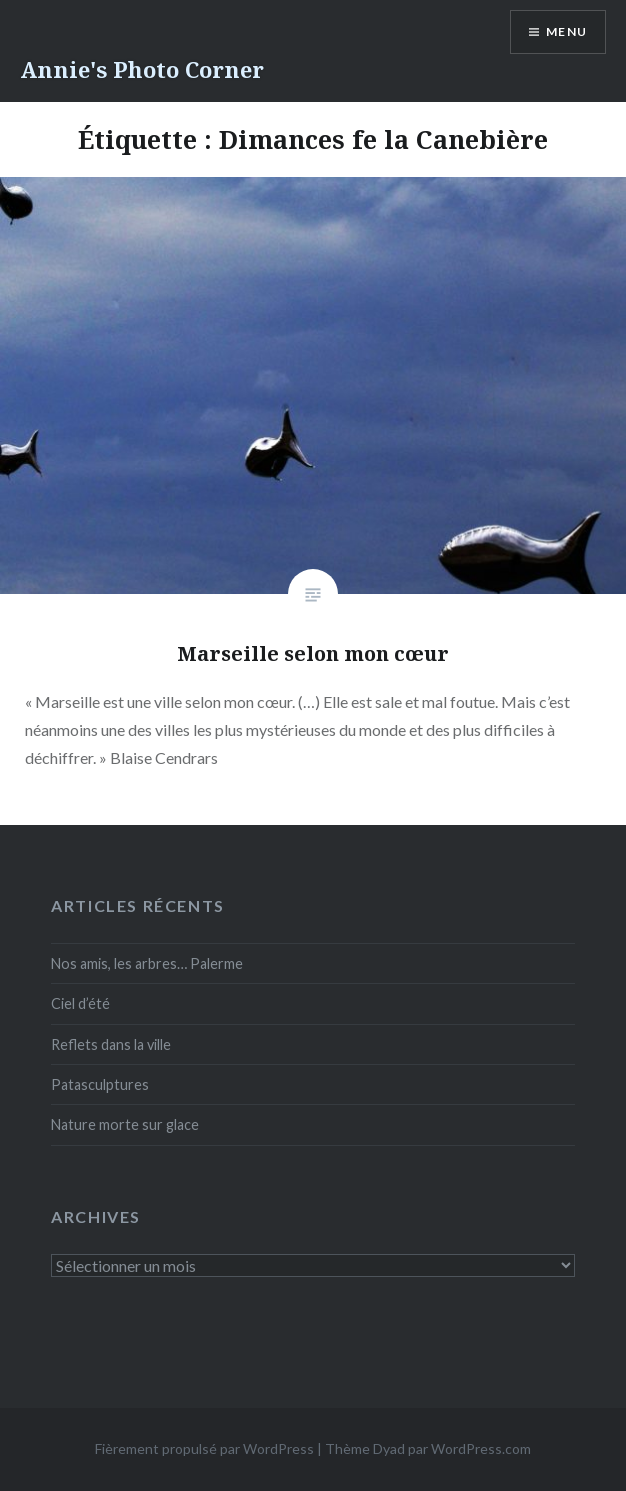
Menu (566, 31)
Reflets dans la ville (111, 1044)
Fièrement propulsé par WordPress (204, 1448)
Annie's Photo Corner (142, 69)
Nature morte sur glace (125, 1124)
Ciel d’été (80, 1003)
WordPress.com (481, 1448)
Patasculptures (100, 1084)
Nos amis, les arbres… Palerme (147, 963)
